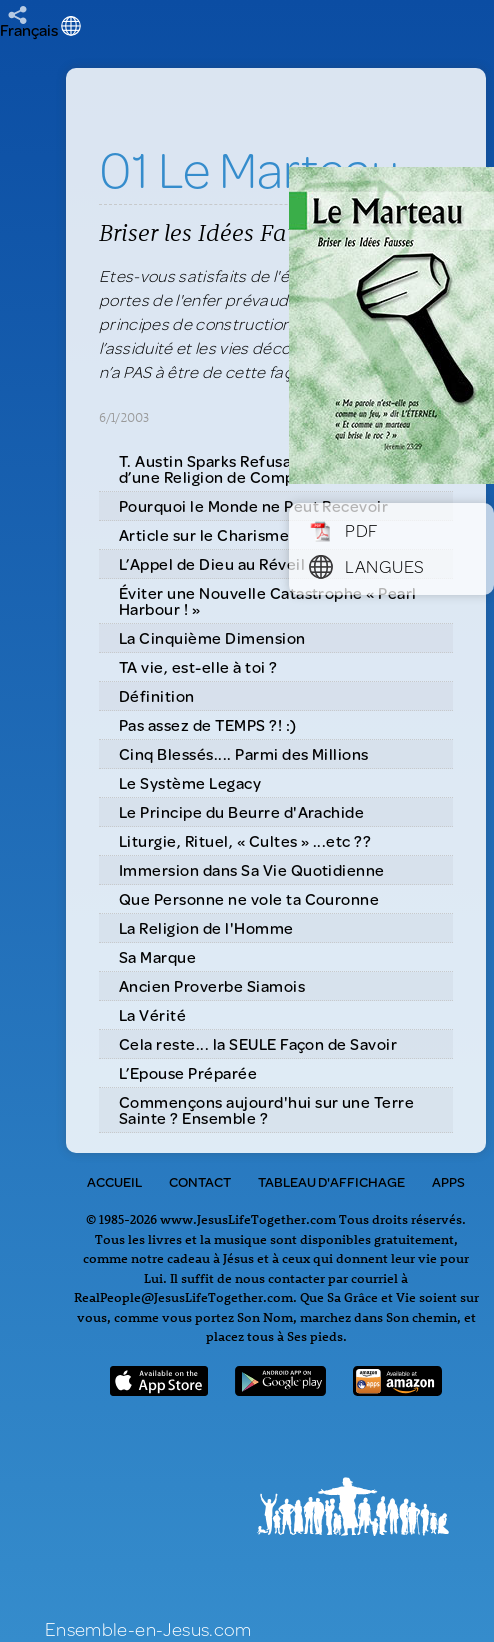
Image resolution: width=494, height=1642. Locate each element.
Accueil (114, 1182)
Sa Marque (157, 956)
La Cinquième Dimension (212, 637)
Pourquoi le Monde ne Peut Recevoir (253, 505)
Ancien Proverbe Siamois (212, 985)
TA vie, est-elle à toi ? (198, 666)
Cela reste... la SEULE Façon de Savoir (258, 1043)
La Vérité (152, 1014)
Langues (367, 566)
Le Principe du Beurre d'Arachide (241, 811)
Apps (448, 1182)
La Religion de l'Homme (206, 927)
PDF (343, 530)
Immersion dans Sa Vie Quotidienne (252, 869)
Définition (157, 695)
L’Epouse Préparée (188, 1072)
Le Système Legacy (190, 782)
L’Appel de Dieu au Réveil (212, 563)
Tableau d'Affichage (331, 1182)
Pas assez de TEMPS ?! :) (208, 724)
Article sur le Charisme (204, 534)
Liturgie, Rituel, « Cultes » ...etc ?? (245, 840)
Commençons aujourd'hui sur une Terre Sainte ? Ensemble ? (266, 1109)
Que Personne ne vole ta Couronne (249, 898)
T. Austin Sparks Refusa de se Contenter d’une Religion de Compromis (267, 468)
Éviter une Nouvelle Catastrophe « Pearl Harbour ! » (268, 600)
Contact (200, 1182)
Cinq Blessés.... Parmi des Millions (244, 753)
